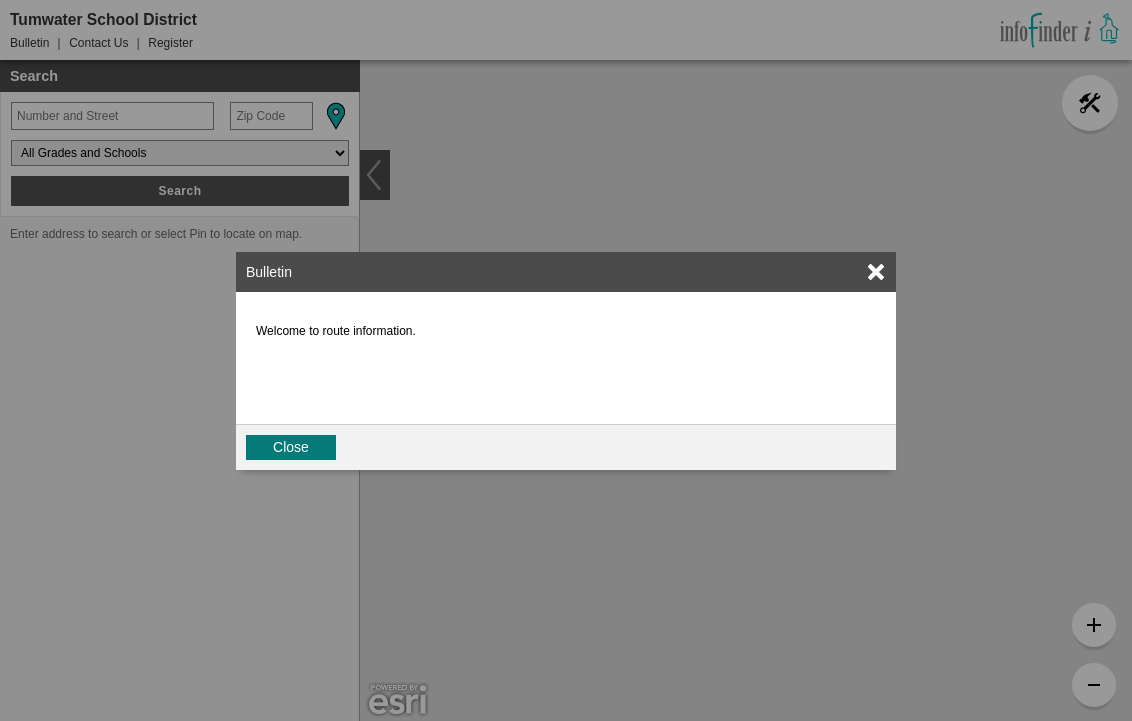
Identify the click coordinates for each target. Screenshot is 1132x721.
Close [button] (291, 447)
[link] (876, 272)
